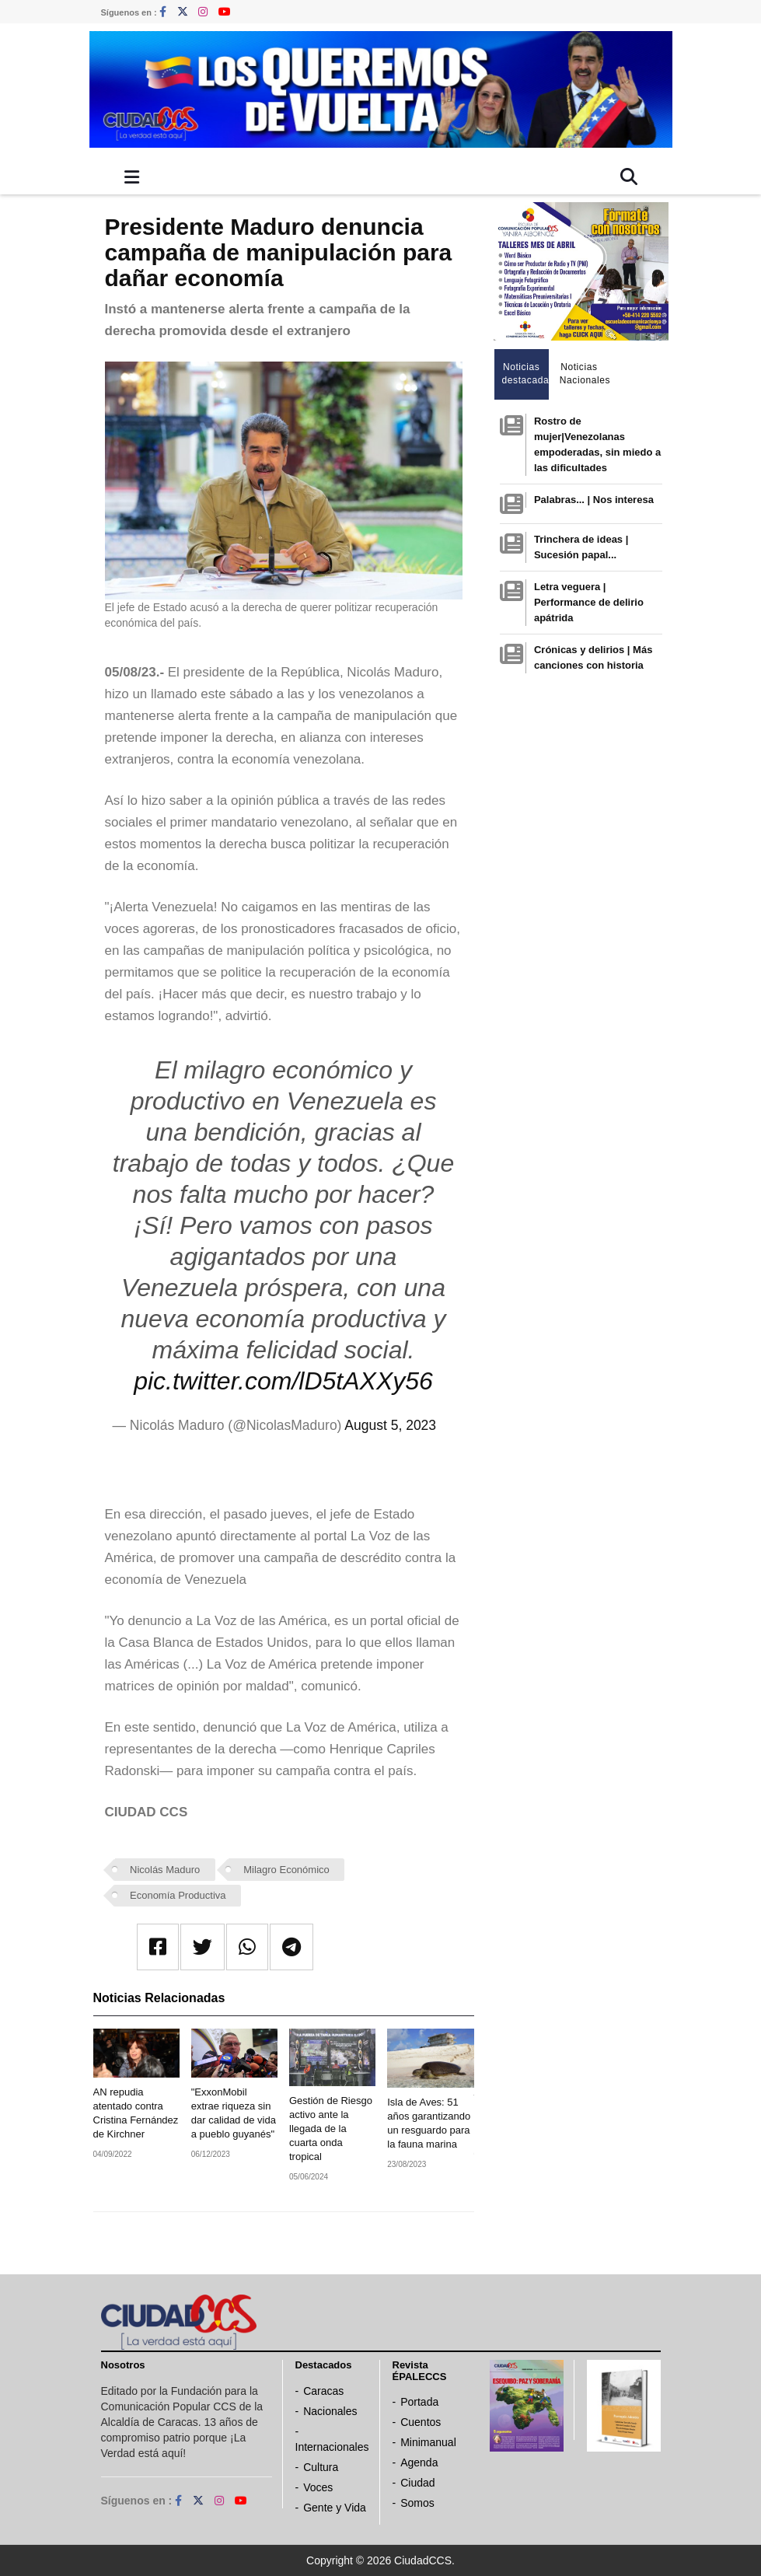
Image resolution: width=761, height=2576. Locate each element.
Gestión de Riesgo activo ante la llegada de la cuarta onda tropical (330, 2128)
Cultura (320, 2467)
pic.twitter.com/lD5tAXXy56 (283, 1381)
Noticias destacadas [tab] (526, 374)
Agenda (419, 2462)
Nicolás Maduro (165, 1869)
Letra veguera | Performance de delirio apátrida (589, 602)
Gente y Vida (334, 2507)
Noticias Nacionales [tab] (583, 374)
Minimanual (428, 2442)
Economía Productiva (178, 1895)
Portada (419, 2402)
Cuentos (420, 2422)
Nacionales (330, 2411)
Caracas (323, 2391)
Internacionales (332, 2447)
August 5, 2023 (390, 1425)
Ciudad (417, 2482)
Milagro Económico (286, 1869)
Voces (318, 2487)
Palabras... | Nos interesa (594, 499)
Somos (417, 2503)
